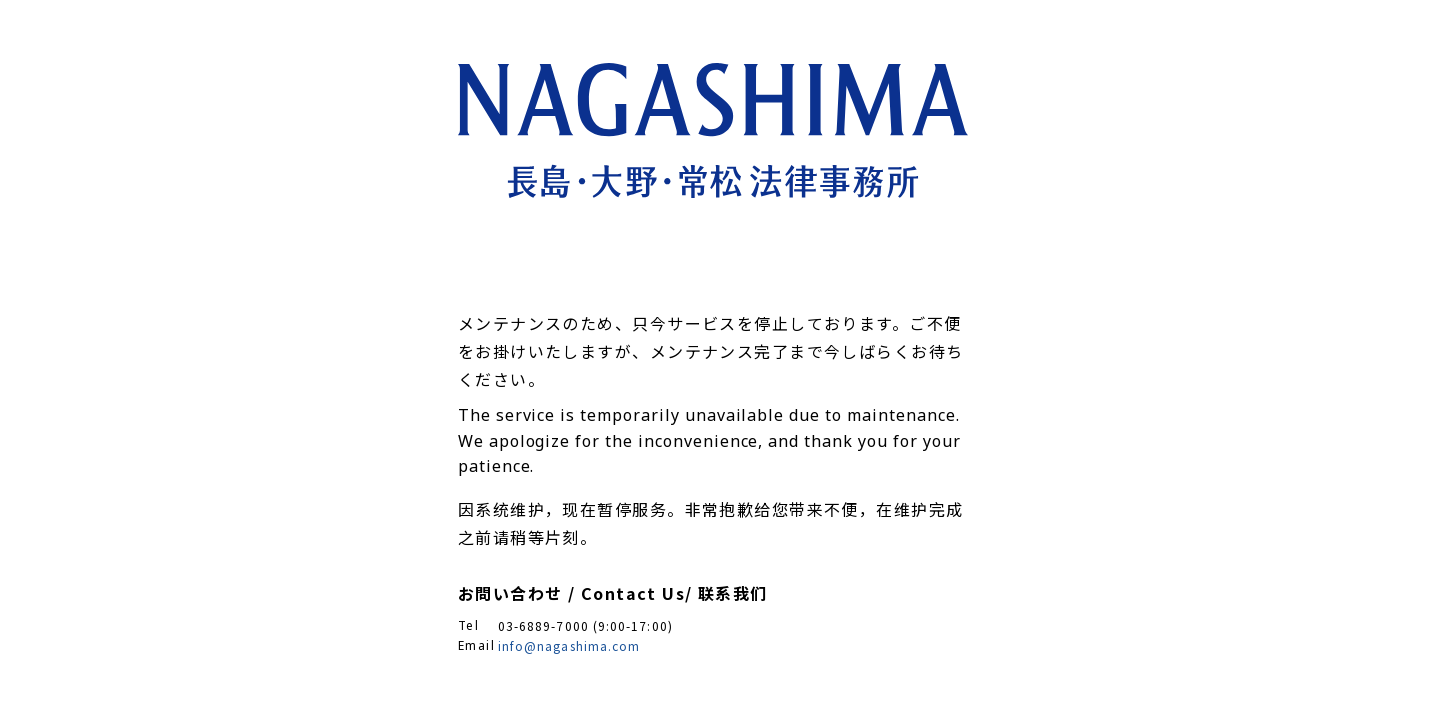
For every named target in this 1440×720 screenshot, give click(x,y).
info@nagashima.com (569, 645)
